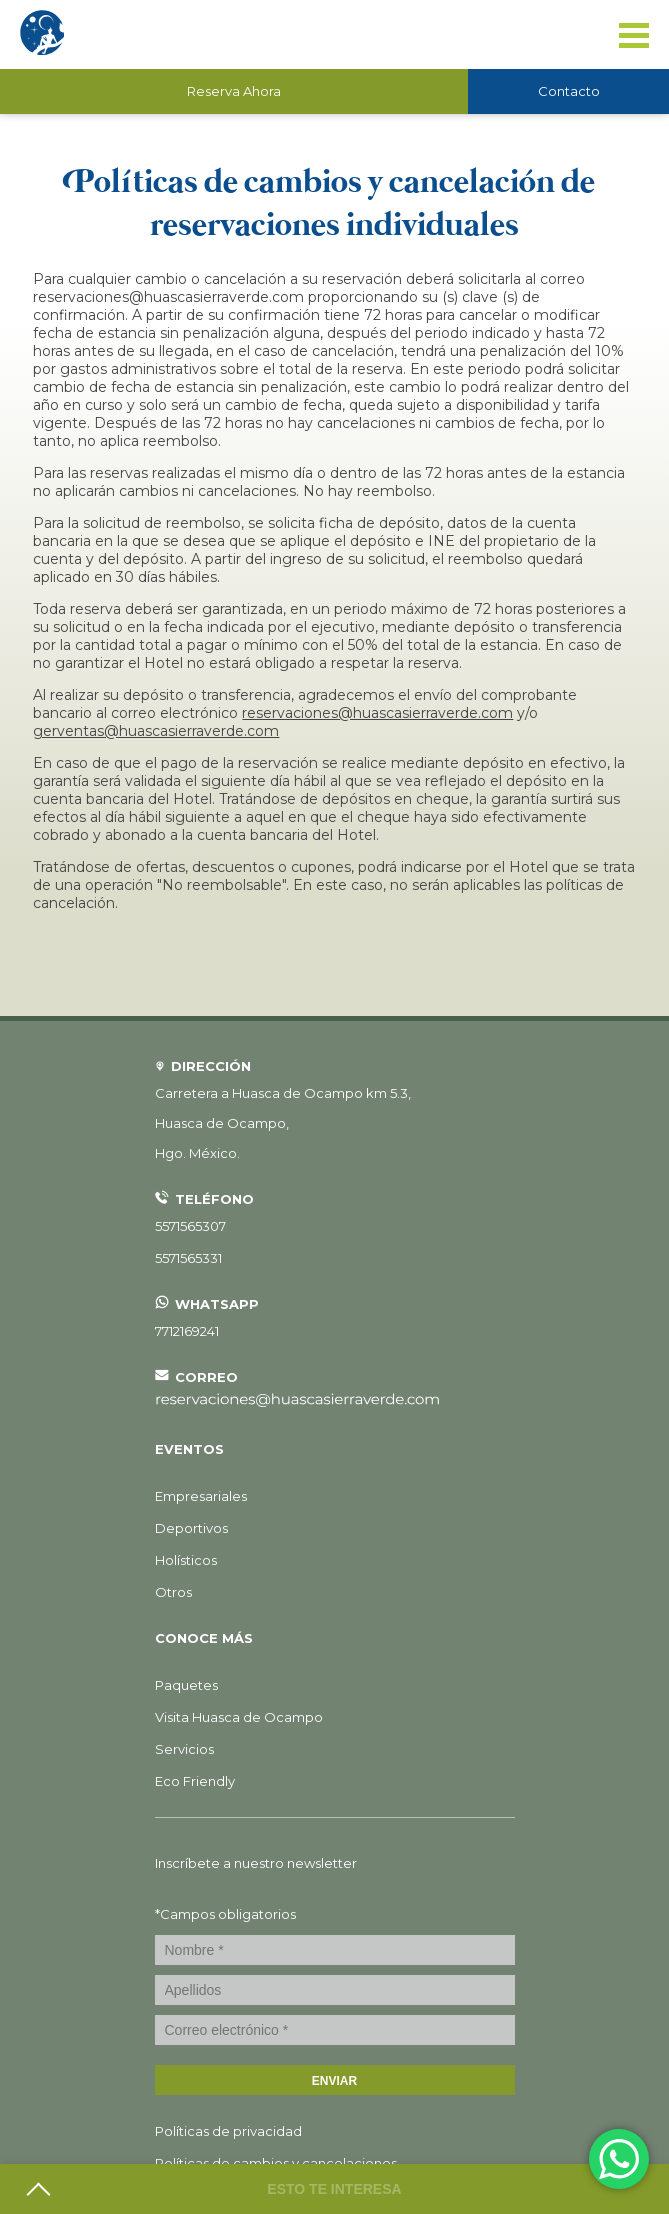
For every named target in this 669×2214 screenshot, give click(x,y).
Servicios (184, 1749)
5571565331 (188, 1258)
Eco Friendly (195, 1781)
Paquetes (186, 1685)
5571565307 (190, 1226)
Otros (173, 1592)
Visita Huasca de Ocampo (239, 1717)
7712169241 (187, 1331)
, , (283, 1123)
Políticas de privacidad (228, 2131)
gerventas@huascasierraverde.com (156, 731)
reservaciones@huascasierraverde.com (377, 713)
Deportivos (191, 1528)
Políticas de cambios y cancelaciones (276, 2163)
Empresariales (201, 1496)
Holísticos (186, 1560)
